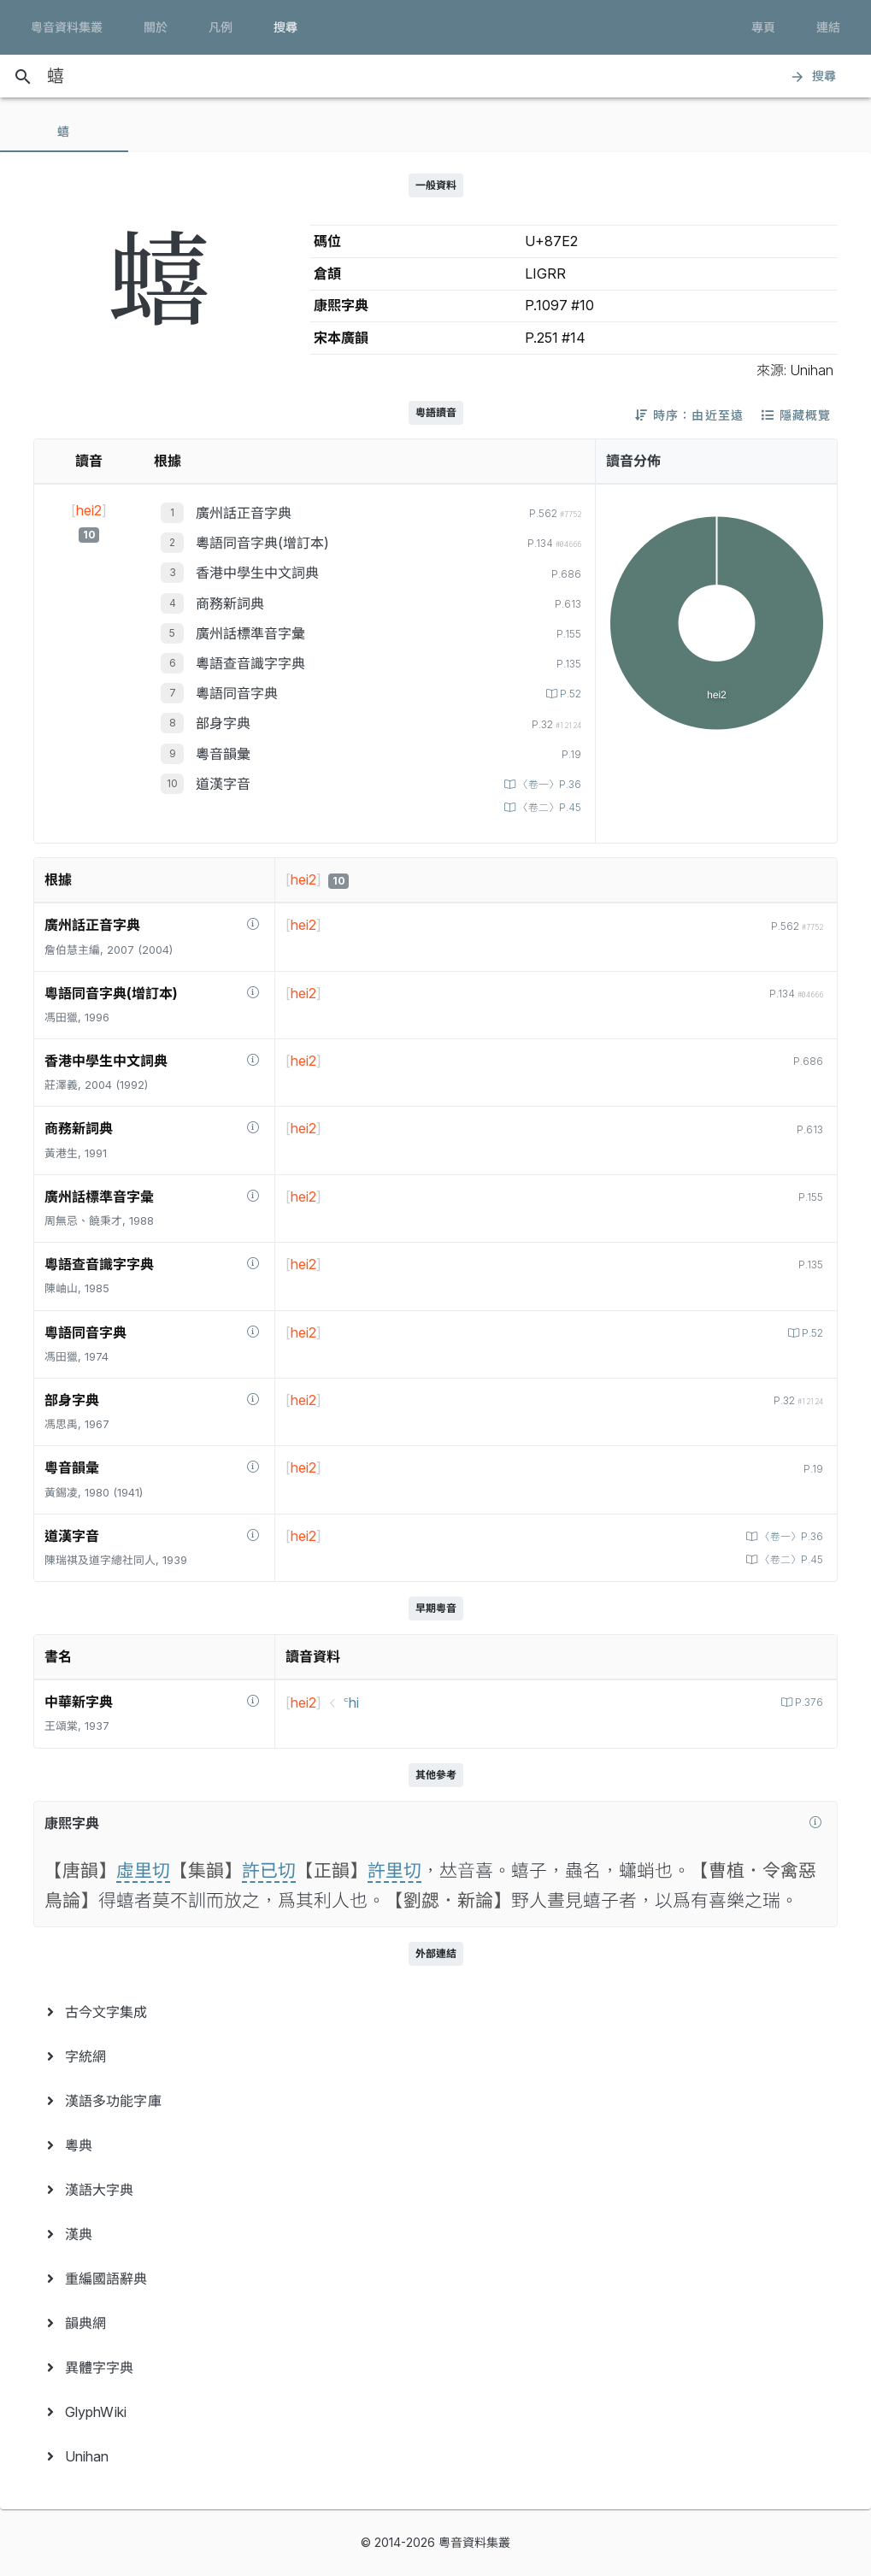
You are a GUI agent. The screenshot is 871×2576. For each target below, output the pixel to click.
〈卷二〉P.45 (545, 807)
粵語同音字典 (237, 693)
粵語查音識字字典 (250, 663)
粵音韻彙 (223, 753)
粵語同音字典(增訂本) (262, 542)
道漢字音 (223, 783)
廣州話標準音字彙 (250, 633)
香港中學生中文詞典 (257, 572)
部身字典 (223, 723)
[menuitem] (435, 2012)
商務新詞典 (230, 603)
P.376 (806, 1702)
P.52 (568, 693)
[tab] (64, 131)
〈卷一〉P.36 (545, 784)
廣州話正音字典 (243, 512)
